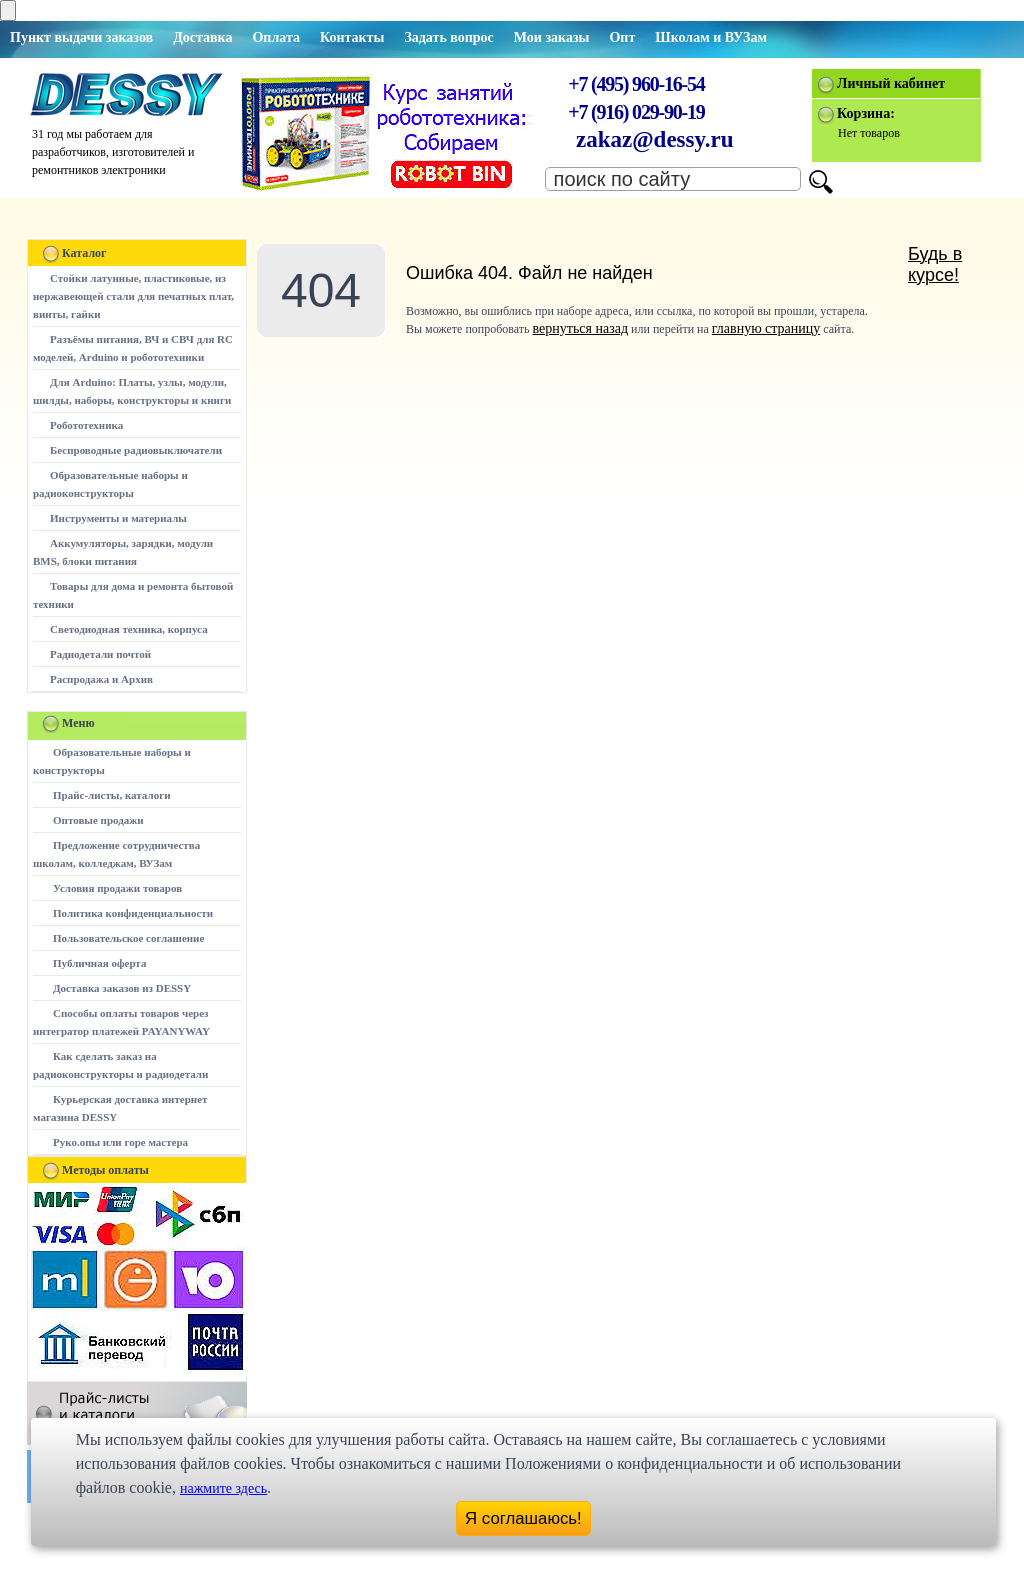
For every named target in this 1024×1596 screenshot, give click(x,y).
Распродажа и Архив (101, 679)
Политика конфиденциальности (133, 913)
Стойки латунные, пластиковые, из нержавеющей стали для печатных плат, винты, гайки (133, 296)
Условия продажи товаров (117, 888)
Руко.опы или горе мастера (120, 1142)
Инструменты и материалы (118, 518)
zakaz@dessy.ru (655, 139)
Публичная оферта (99, 963)
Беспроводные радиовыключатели (136, 450)
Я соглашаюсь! (523, 1518)
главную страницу (766, 328)
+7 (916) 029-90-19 (636, 112)
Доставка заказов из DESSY (122, 988)
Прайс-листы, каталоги (111, 795)
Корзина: (866, 113)
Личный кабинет (891, 83)
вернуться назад (580, 328)
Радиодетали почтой (100, 654)
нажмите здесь (223, 1488)
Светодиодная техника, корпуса (129, 629)
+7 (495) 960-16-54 (636, 84)
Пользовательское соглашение (128, 938)
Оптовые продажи (98, 820)
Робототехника (86, 425)
